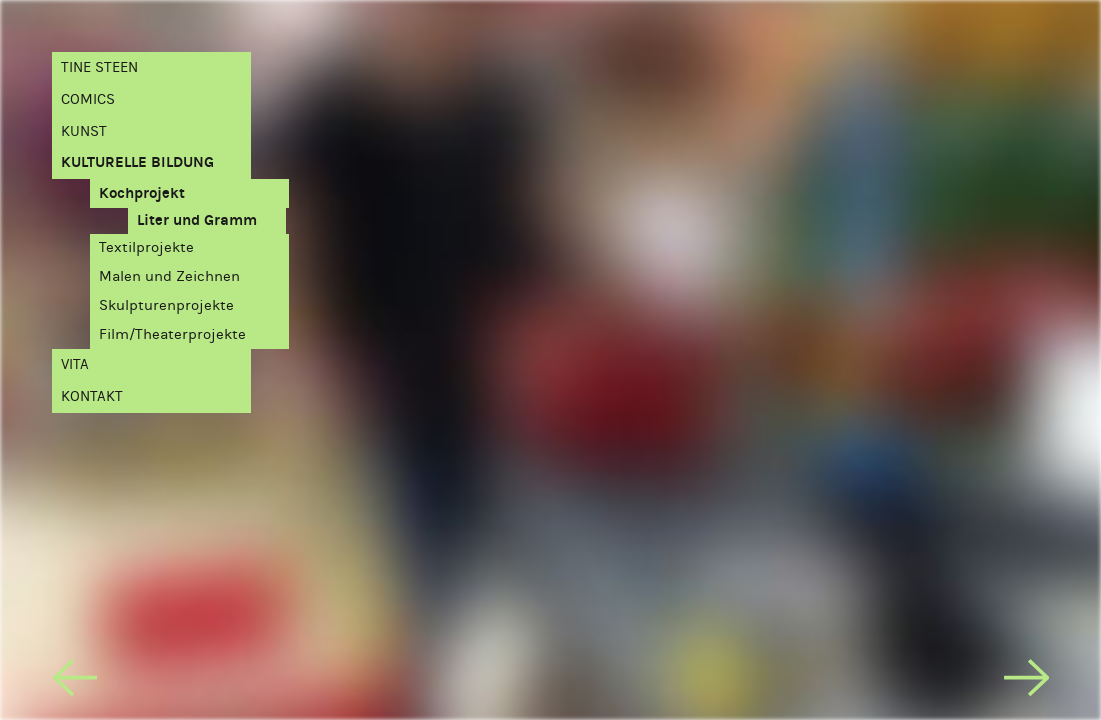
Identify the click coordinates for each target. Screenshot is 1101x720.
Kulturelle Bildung (137, 162)
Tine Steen (99, 67)
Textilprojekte (146, 247)
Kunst (84, 131)
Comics (88, 99)
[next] (1027, 682)
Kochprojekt (142, 193)
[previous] (75, 682)
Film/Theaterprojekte (172, 334)
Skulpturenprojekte (166, 305)
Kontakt (92, 396)
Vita (75, 364)
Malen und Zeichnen (169, 276)
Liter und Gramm (197, 220)
